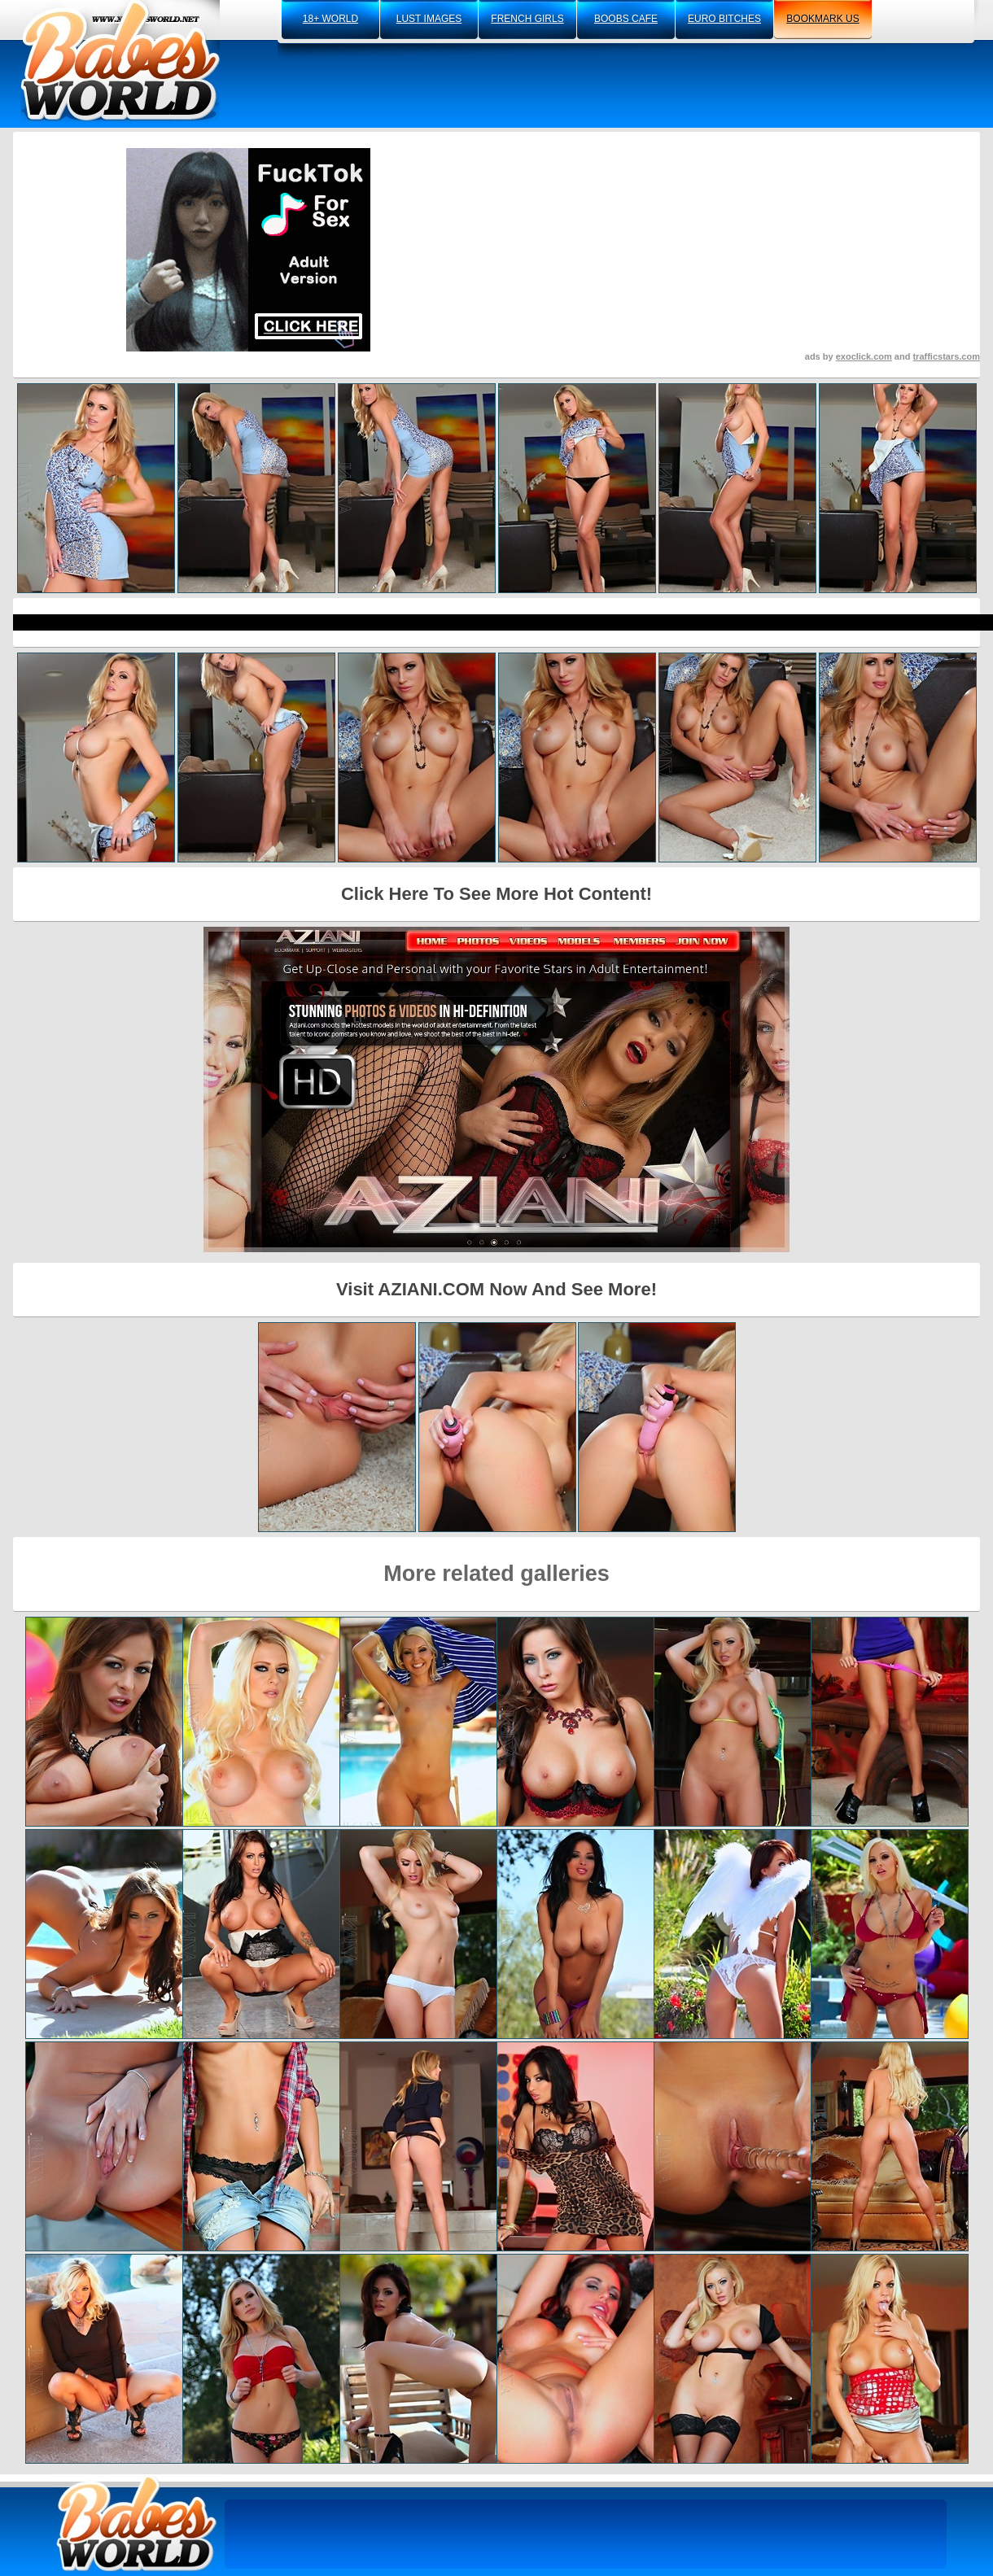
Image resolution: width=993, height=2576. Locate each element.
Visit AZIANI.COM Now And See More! (496, 1289)
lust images (429, 18)
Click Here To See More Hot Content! (496, 894)
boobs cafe (626, 18)
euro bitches (724, 18)
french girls (527, 18)
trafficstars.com (946, 356)
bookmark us (822, 18)
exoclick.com (864, 356)
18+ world (330, 18)
